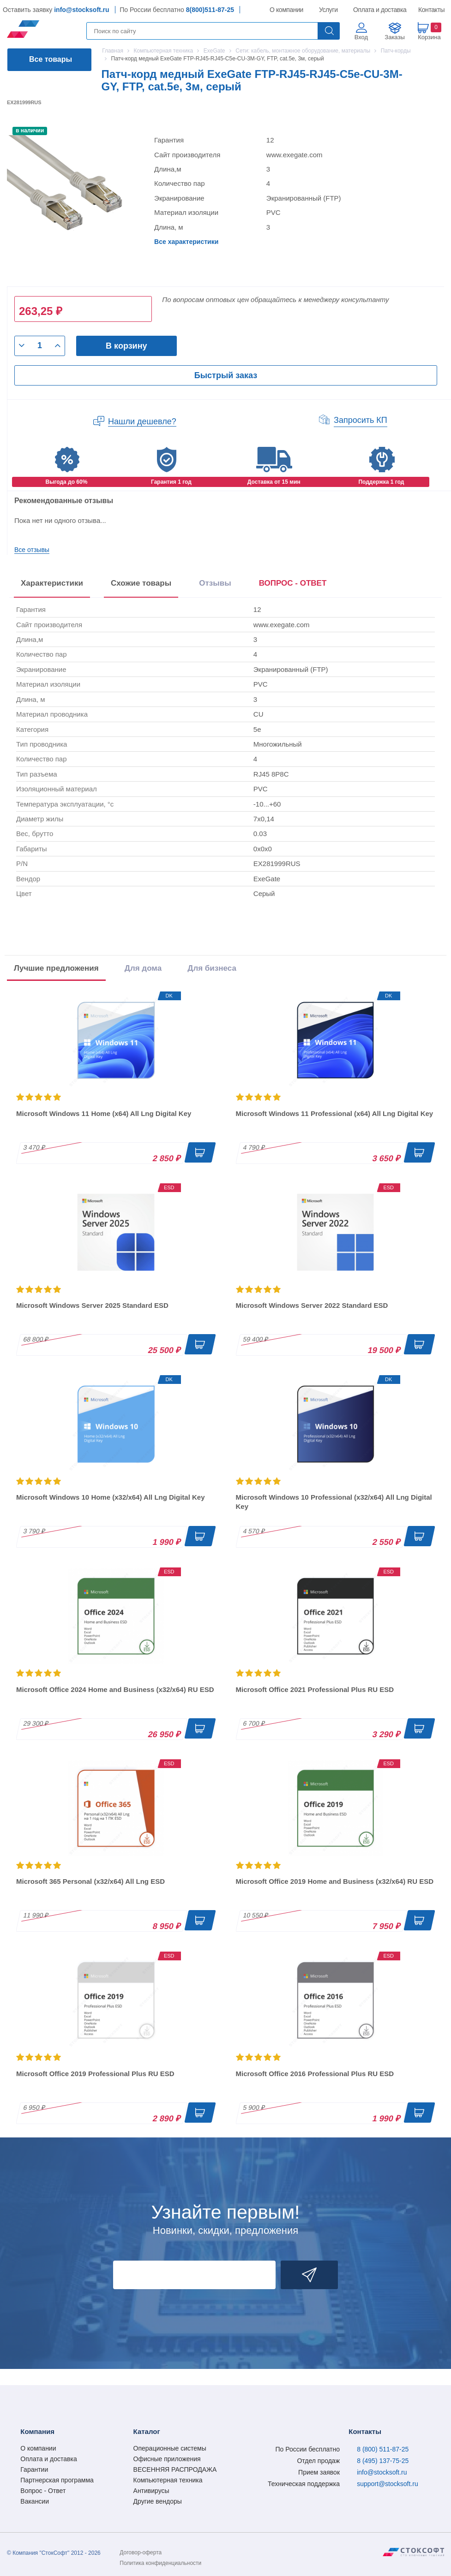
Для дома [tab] (143, 968)
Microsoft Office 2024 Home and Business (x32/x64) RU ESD (115, 1689)
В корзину (126, 345)
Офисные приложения (167, 2459)
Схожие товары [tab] (141, 583)
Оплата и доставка (378, 9)
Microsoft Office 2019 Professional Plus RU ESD (95, 2073)
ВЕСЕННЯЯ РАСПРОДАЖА (175, 2469)
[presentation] (293, 585)
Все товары (50, 59)
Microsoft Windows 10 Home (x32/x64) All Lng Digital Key (110, 1497)
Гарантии (34, 2469)
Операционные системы (169, 2448)
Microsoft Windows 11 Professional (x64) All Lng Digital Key (334, 1113)
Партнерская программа (57, 2480)
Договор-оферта (141, 2552)
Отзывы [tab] (215, 583)
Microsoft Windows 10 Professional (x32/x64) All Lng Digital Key (334, 1501)
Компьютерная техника (168, 2480)
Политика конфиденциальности (160, 2563)
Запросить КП (360, 420)
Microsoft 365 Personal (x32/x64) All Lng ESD (90, 1881)
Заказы (394, 37)
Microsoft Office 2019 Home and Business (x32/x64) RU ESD (334, 1881)
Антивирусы (151, 2490)
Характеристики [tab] (52, 583)
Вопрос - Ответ (43, 2490)
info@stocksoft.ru (81, 9)
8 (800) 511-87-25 (383, 2449)
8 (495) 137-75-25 (383, 2460)
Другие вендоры (157, 2501)
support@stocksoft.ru (387, 2483)
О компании (287, 9)
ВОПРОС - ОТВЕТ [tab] (293, 583)
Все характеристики (186, 241)
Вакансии (34, 2501)
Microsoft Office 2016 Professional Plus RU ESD (315, 2073)
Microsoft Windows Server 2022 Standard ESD (312, 1305)
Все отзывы (31, 549)
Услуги (328, 9)
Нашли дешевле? (142, 421)
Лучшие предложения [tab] (56, 968)
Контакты (431, 9)
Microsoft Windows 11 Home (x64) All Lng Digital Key (103, 1113)
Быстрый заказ (225, 375)
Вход (361, 37)
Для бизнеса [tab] (211, 968)
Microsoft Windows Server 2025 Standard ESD (92, 1305)
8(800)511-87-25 (210, 9)
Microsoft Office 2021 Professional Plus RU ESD (315, 1689)
